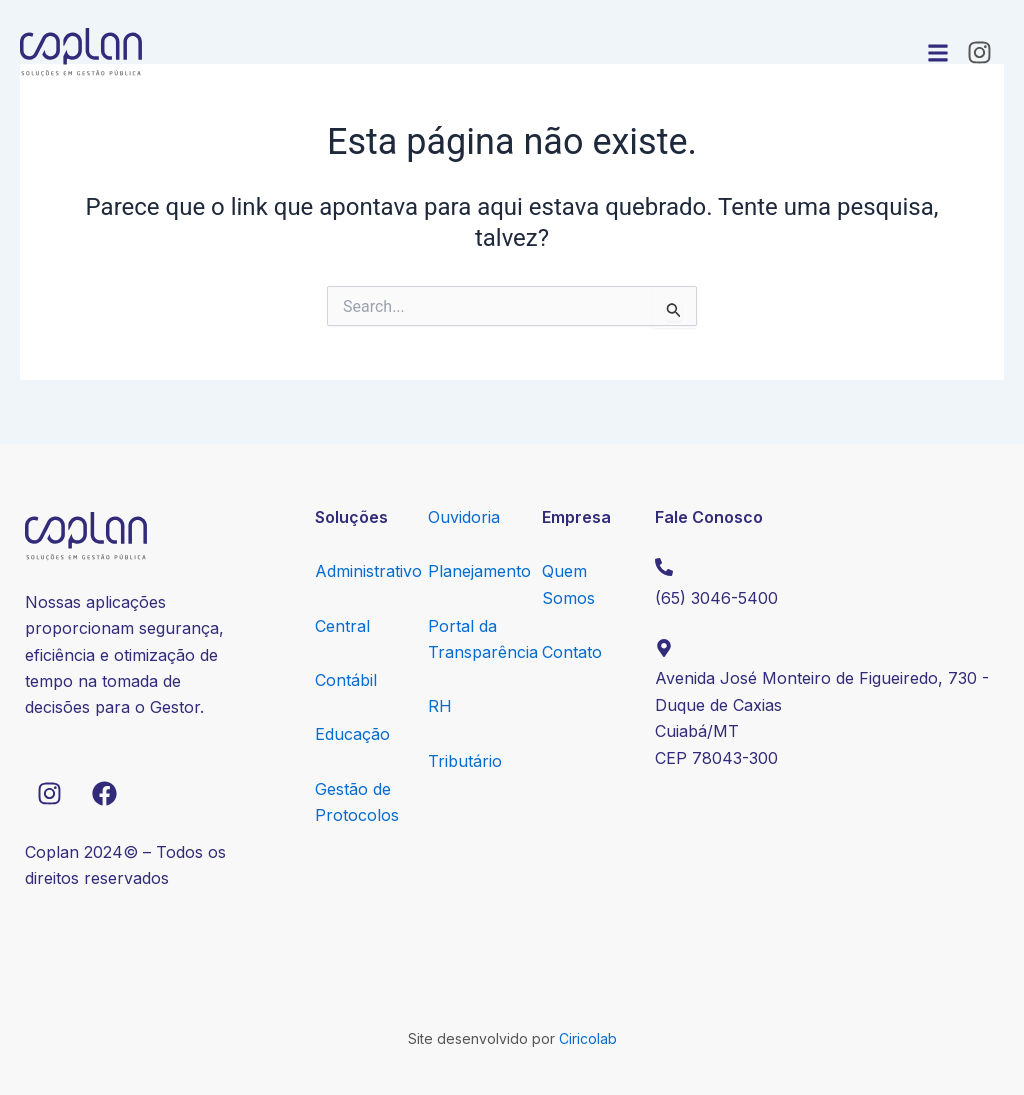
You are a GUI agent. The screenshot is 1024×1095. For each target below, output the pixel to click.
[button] (937, 52)
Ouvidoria (464, 517)
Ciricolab (588, 1038)
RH (440, 706)
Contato (572, 652)
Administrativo (368, 571)
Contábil (346, 680)
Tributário (465, 761)
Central (342, 626)
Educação (352, 734)
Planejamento (479, 571)
